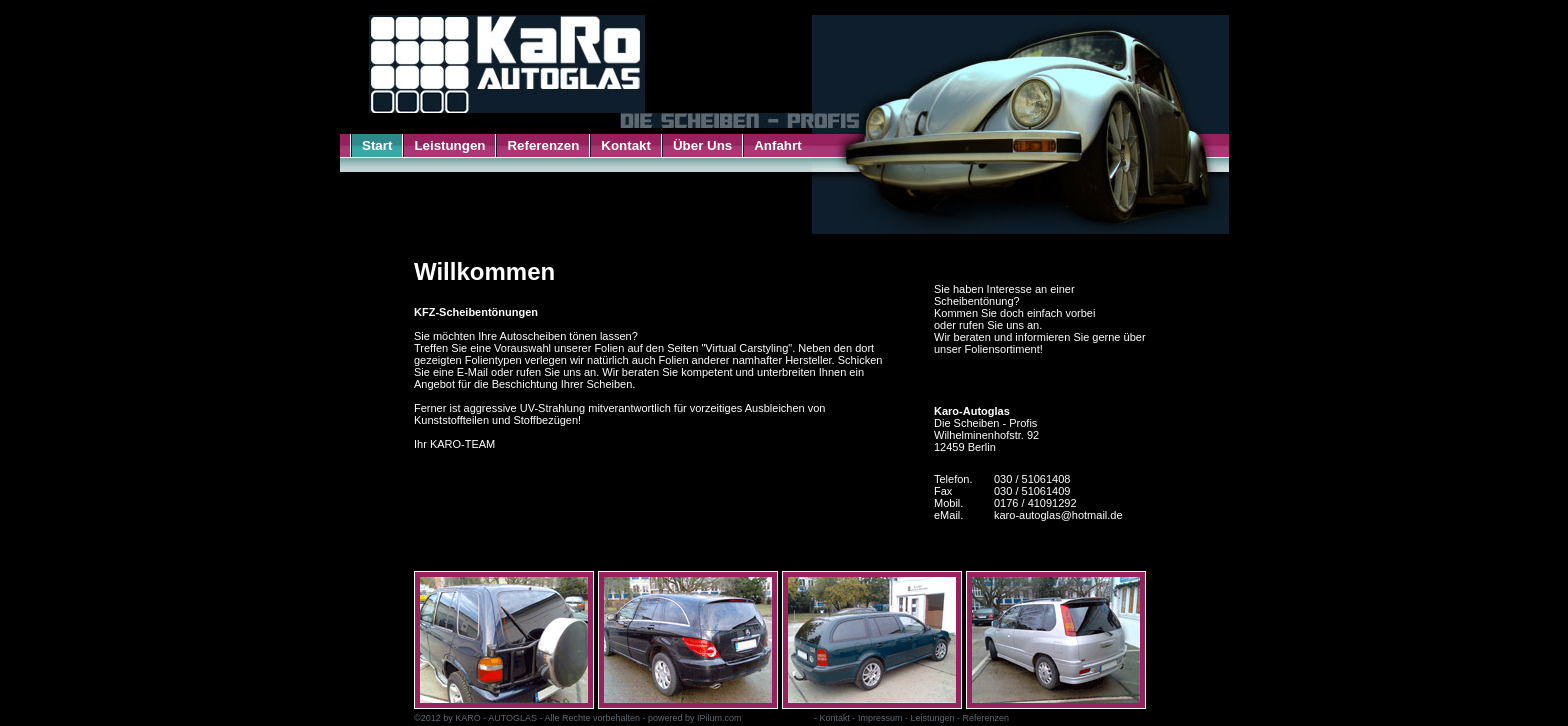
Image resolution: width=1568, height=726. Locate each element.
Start (377, 145)
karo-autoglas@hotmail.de (1058, 515)
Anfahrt (777, 145)
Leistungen (449, 145)
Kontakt (626, 145)
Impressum (880, 718)
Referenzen (543, 145)
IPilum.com (719, 718)
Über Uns (702, 145)
